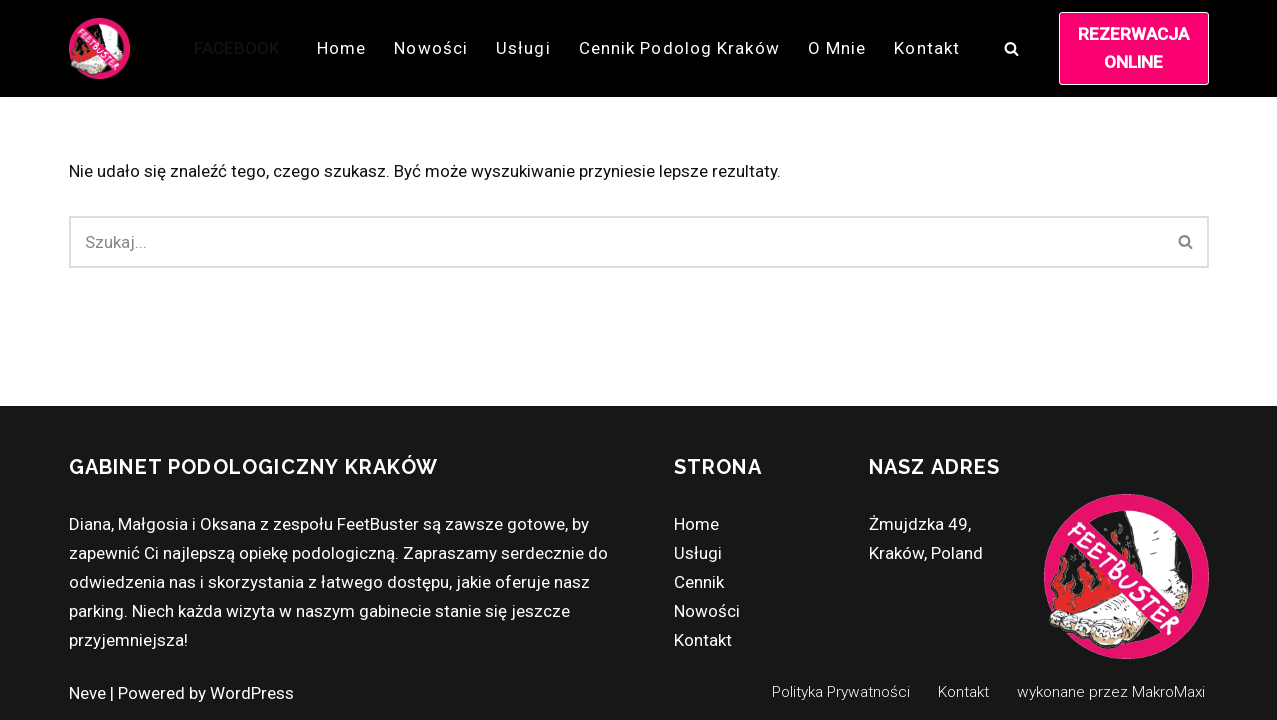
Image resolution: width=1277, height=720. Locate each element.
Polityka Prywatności (841, 692)
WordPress (252, 693)
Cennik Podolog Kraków (679, 48)
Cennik (699, 582)
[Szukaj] (1011, 48)
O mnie (837, 48)
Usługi (523, 48)
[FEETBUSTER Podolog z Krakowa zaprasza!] (99, 48)
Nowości (431, 48)
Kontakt (927, 48)
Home (341, 48)
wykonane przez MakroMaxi (1111, 692)
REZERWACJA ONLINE (1133, 47)
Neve (87, 693)
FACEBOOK (236, 48)
